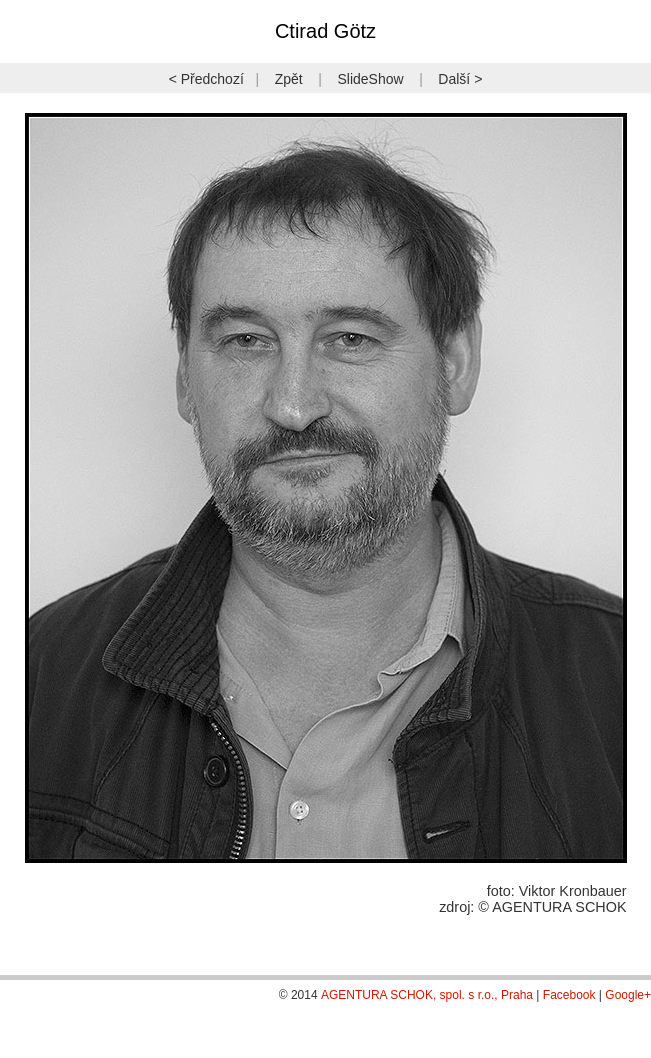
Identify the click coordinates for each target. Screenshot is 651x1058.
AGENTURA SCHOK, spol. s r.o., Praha (427, 995)
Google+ (628, 995)
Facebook (569, 995)
